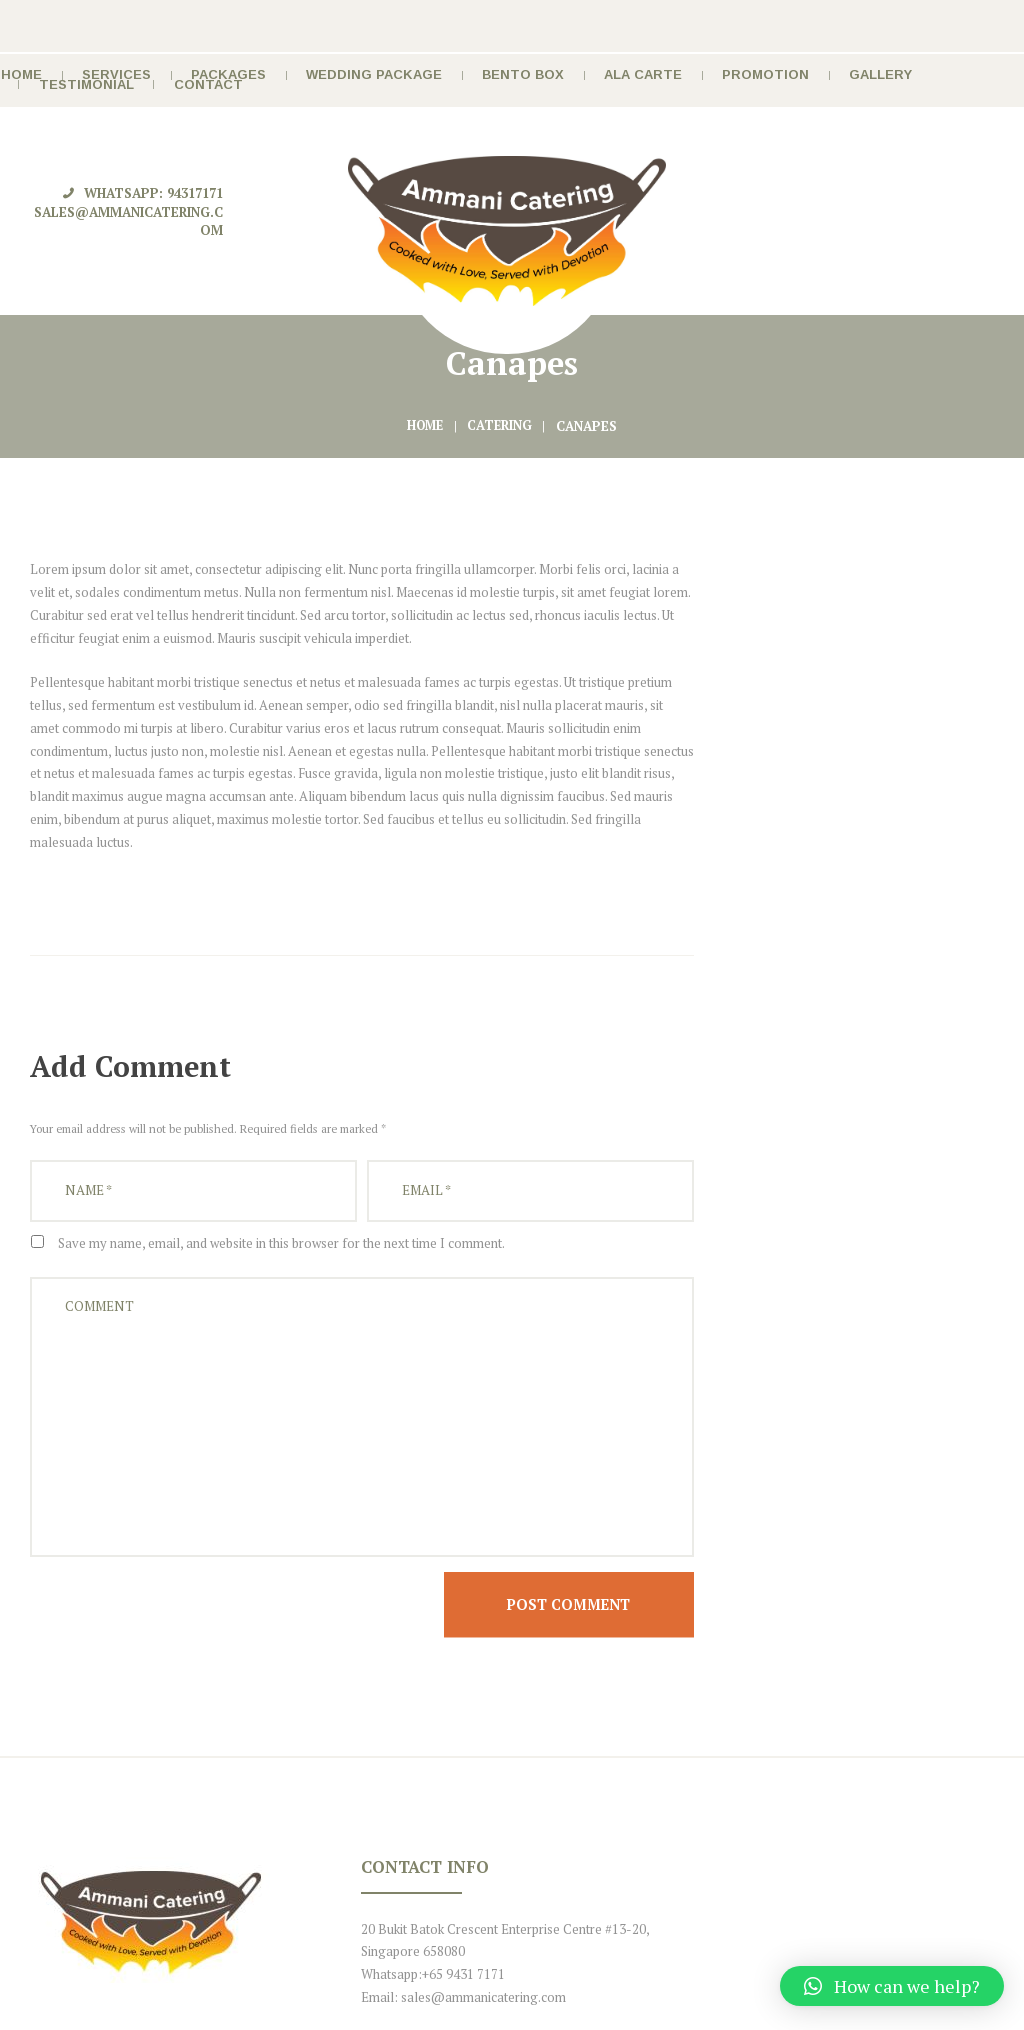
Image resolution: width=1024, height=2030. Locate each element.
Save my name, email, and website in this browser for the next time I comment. (281, 1052)
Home (425, 235)
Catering (502, 235)
